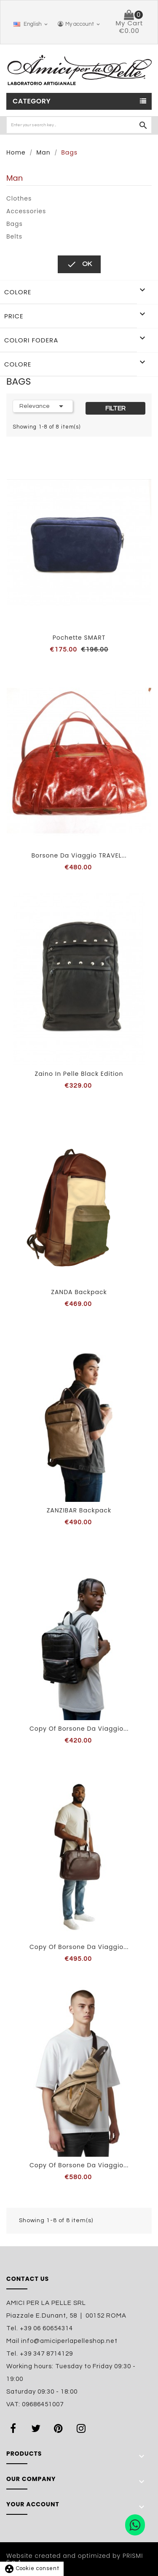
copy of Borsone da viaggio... (79, 1728)
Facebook (14, 2428)
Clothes (19, 198)
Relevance (42, 406)
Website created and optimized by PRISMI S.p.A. (74, 2559)
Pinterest (60, 2428)
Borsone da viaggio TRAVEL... (79, 855)
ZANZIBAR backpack (79, 1510)
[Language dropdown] (29, 24)
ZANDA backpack (79, 1292)
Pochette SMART (79, 637)
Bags (14, 224)
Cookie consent (31, 2568)
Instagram (83, 2428)
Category (32, 101)
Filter (115, 408)
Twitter (37, 2428)
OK (79, 264)
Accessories (26, 211)
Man (14, 178)
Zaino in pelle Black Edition (79, 1073)
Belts (14, 236)
